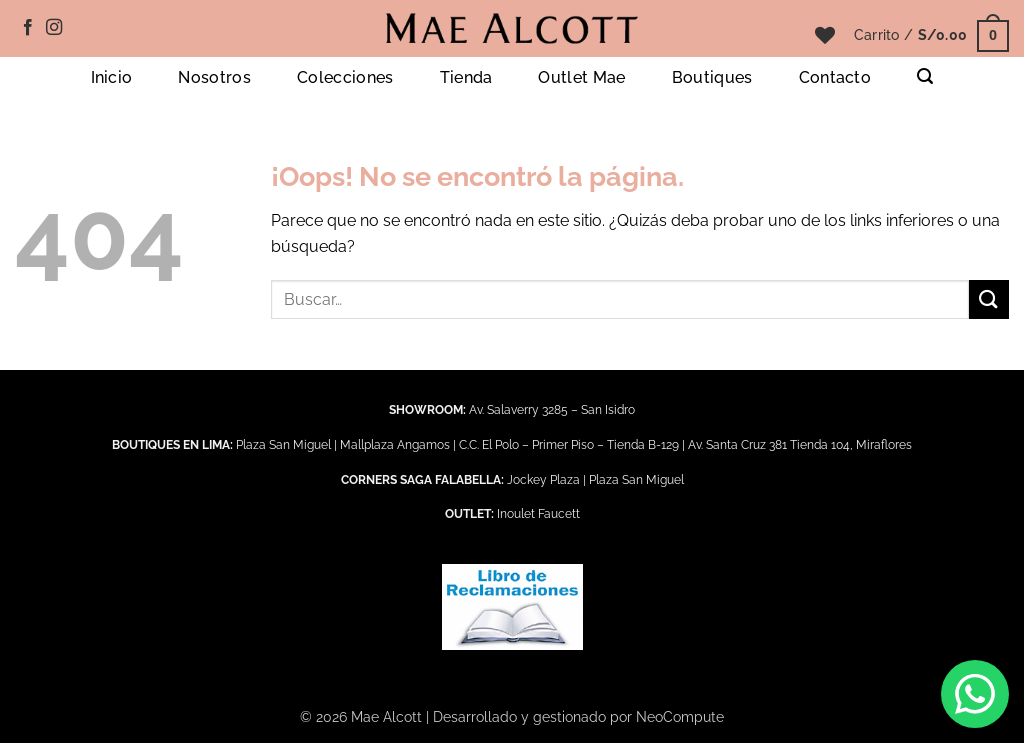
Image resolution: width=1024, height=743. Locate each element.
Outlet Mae (581, 77)
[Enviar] (989, 299)
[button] (931, 34)
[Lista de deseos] (825, 35)
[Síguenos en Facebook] (28, 28)
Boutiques (712, 77)
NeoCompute (680, 716)
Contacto (835, 77)
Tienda (466, 77)
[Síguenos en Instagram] (54, 28)
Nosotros (214, 77)
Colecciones (345, 77)
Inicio (112, 77)
